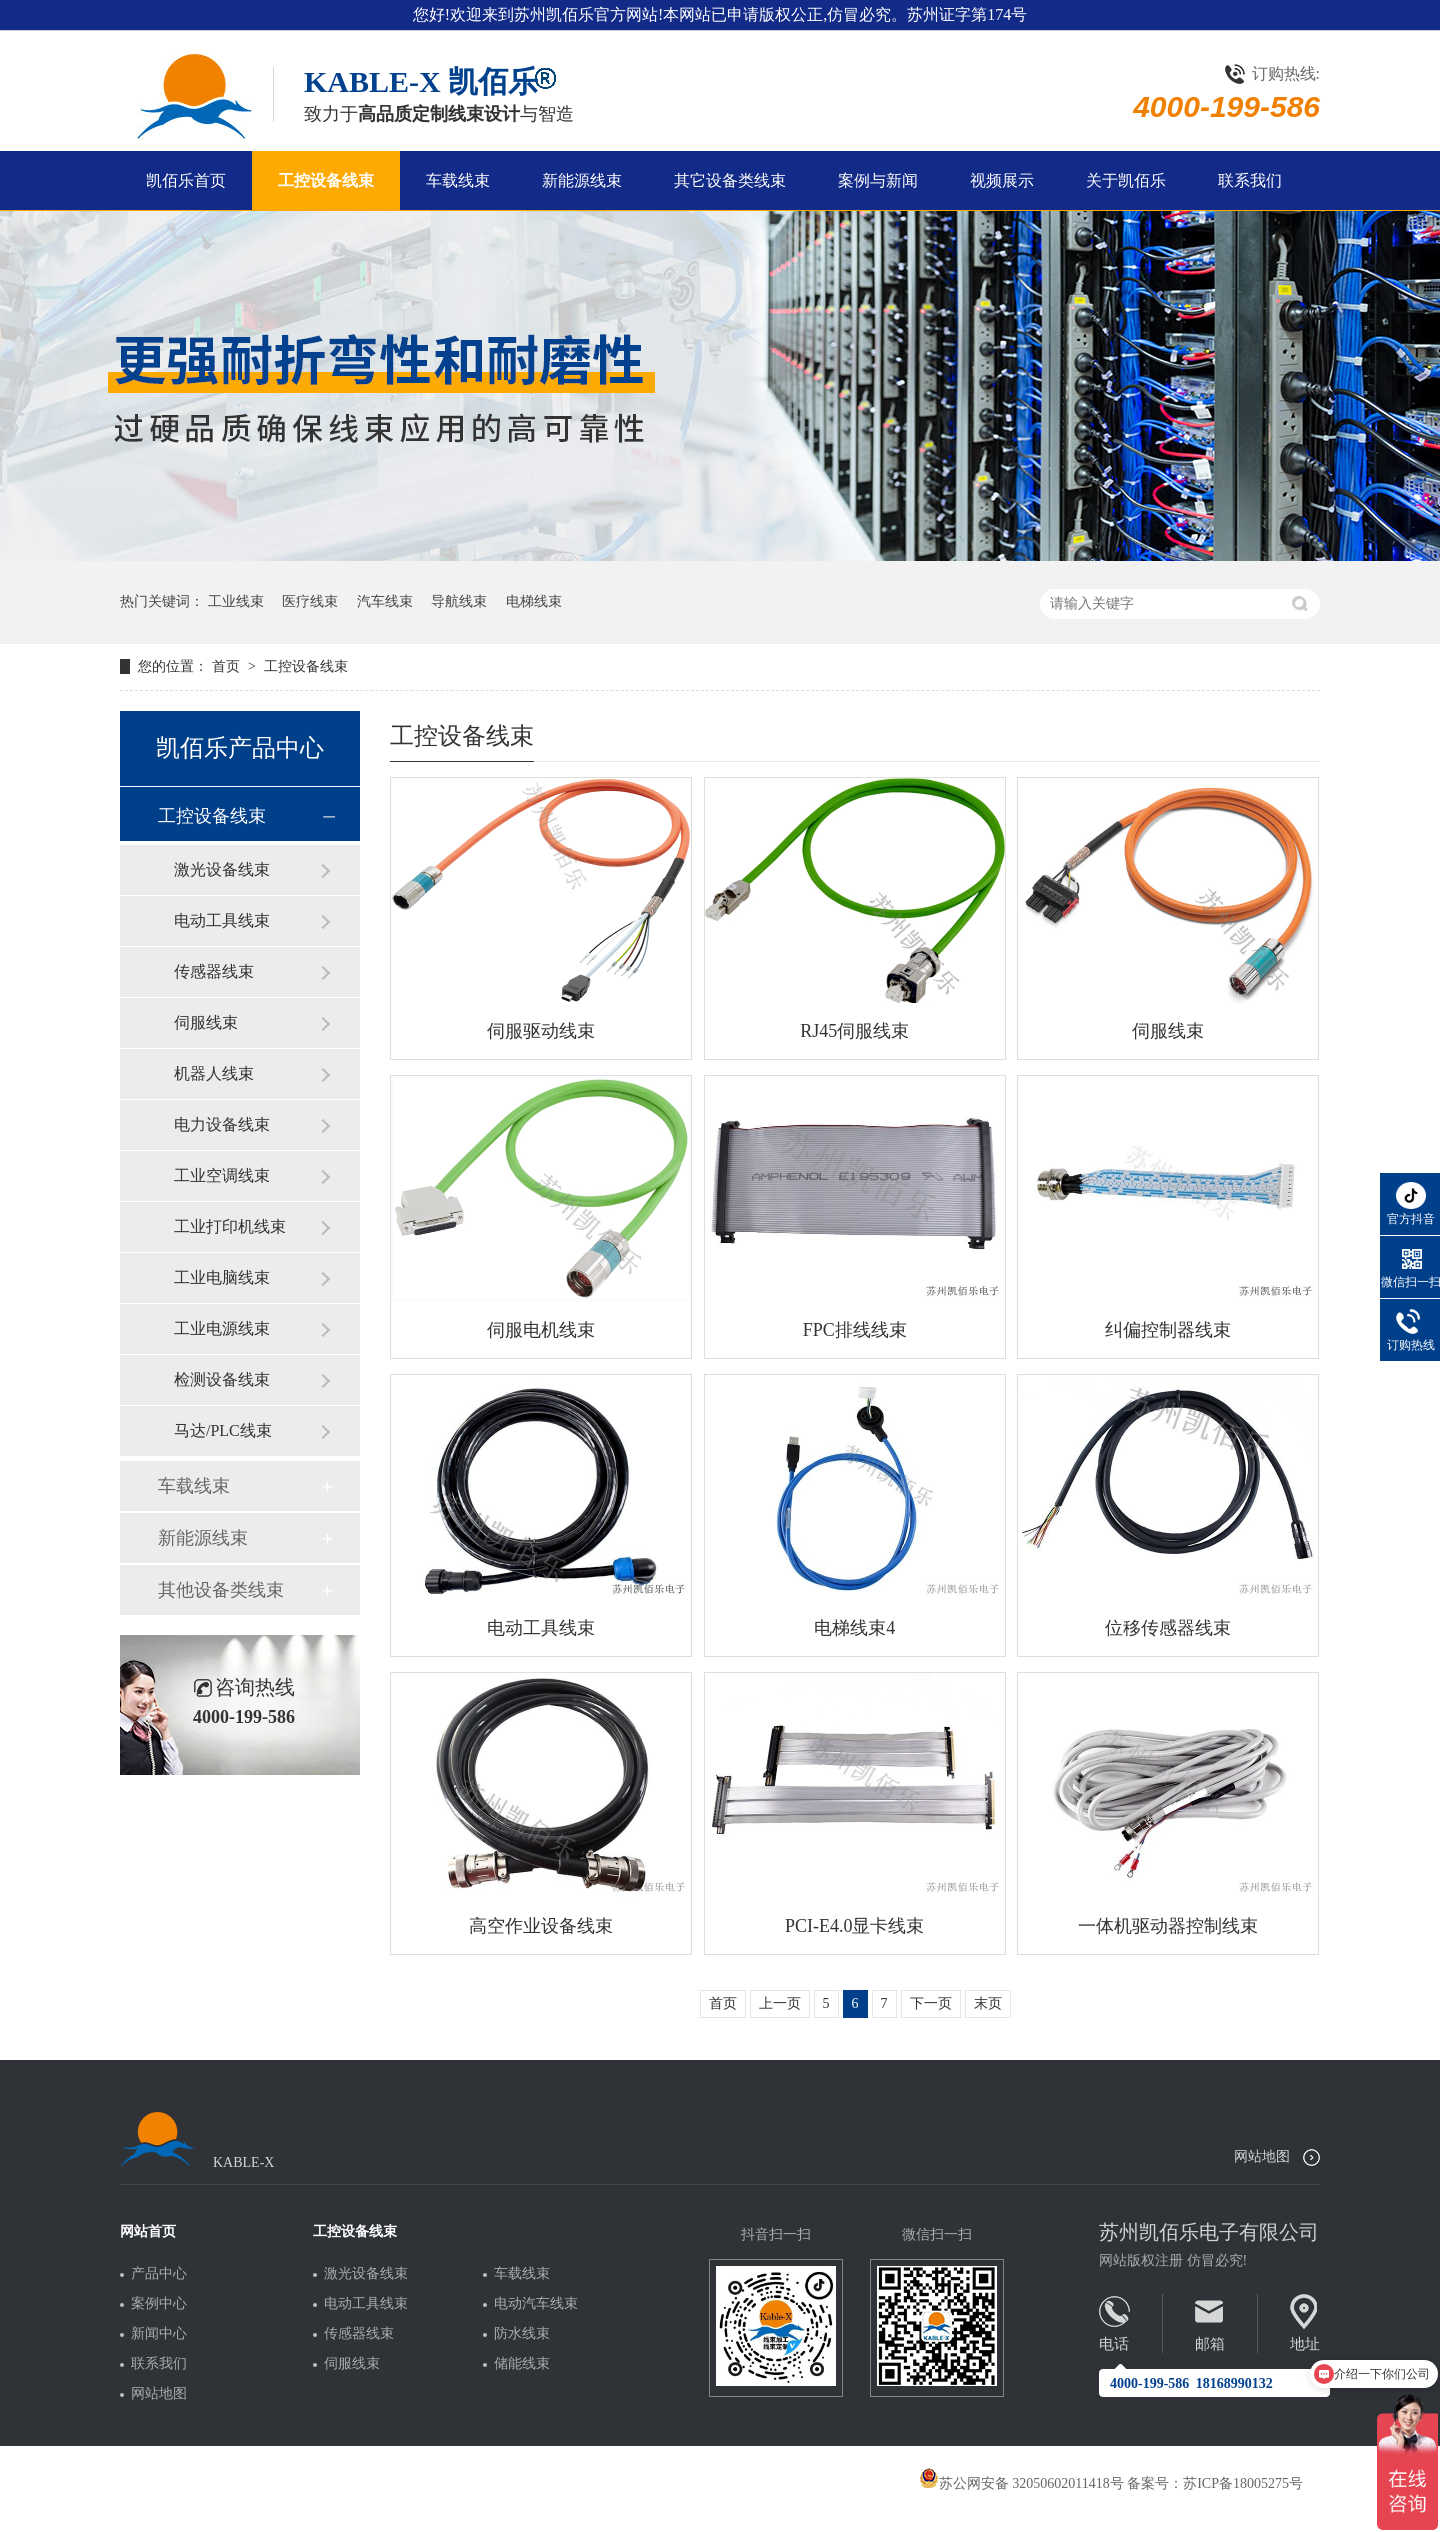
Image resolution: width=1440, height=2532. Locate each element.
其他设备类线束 (221, 1590)
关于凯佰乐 (1126, 180)
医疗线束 (310, 601)
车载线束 (458, 180)
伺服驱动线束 (541, 1031)
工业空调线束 (222, 1175)
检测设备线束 (222, 1379)
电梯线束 (534, 601)
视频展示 (1002, 180)
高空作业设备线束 (541, 1926)
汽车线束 (385, 601)
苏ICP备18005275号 (1243, 2483)
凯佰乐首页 (186, 180)
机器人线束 (214, 1073)
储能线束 (522, 2364)
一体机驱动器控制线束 (1168, 1926)
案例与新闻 (878, 180)
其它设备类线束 (730, 180)
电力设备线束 (222, 1124)
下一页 (931, 2003)
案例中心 (159, 2304)
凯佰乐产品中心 (240, 748)
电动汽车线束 (536, 2304)
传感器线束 (214, 971)
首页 (228, 666)
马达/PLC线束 (223, 1430)
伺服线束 (1168, 1031)
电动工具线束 (541, 1628)
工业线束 (236, 601)
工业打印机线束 (230, 1226)
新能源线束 (582, 180)
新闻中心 (159, 2334)
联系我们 (1250, 180)
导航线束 (459, 601)
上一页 (780, 2003)
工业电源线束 (222, 1328)
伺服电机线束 (541, 1330)
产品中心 (159, 2274)
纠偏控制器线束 (1168, 1330)
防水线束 (522, 2334)
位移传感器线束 (1168, 1628)
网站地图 (1262, 2156)
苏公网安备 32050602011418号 (1021, 2483)
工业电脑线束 (222, 1277)
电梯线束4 (854, 1628)
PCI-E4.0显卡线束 (855, 1926)
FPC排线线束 (855, 1330)
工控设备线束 (326, 180)
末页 (988, 2003)
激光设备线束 (222, 869)
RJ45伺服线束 (854, 1031)
